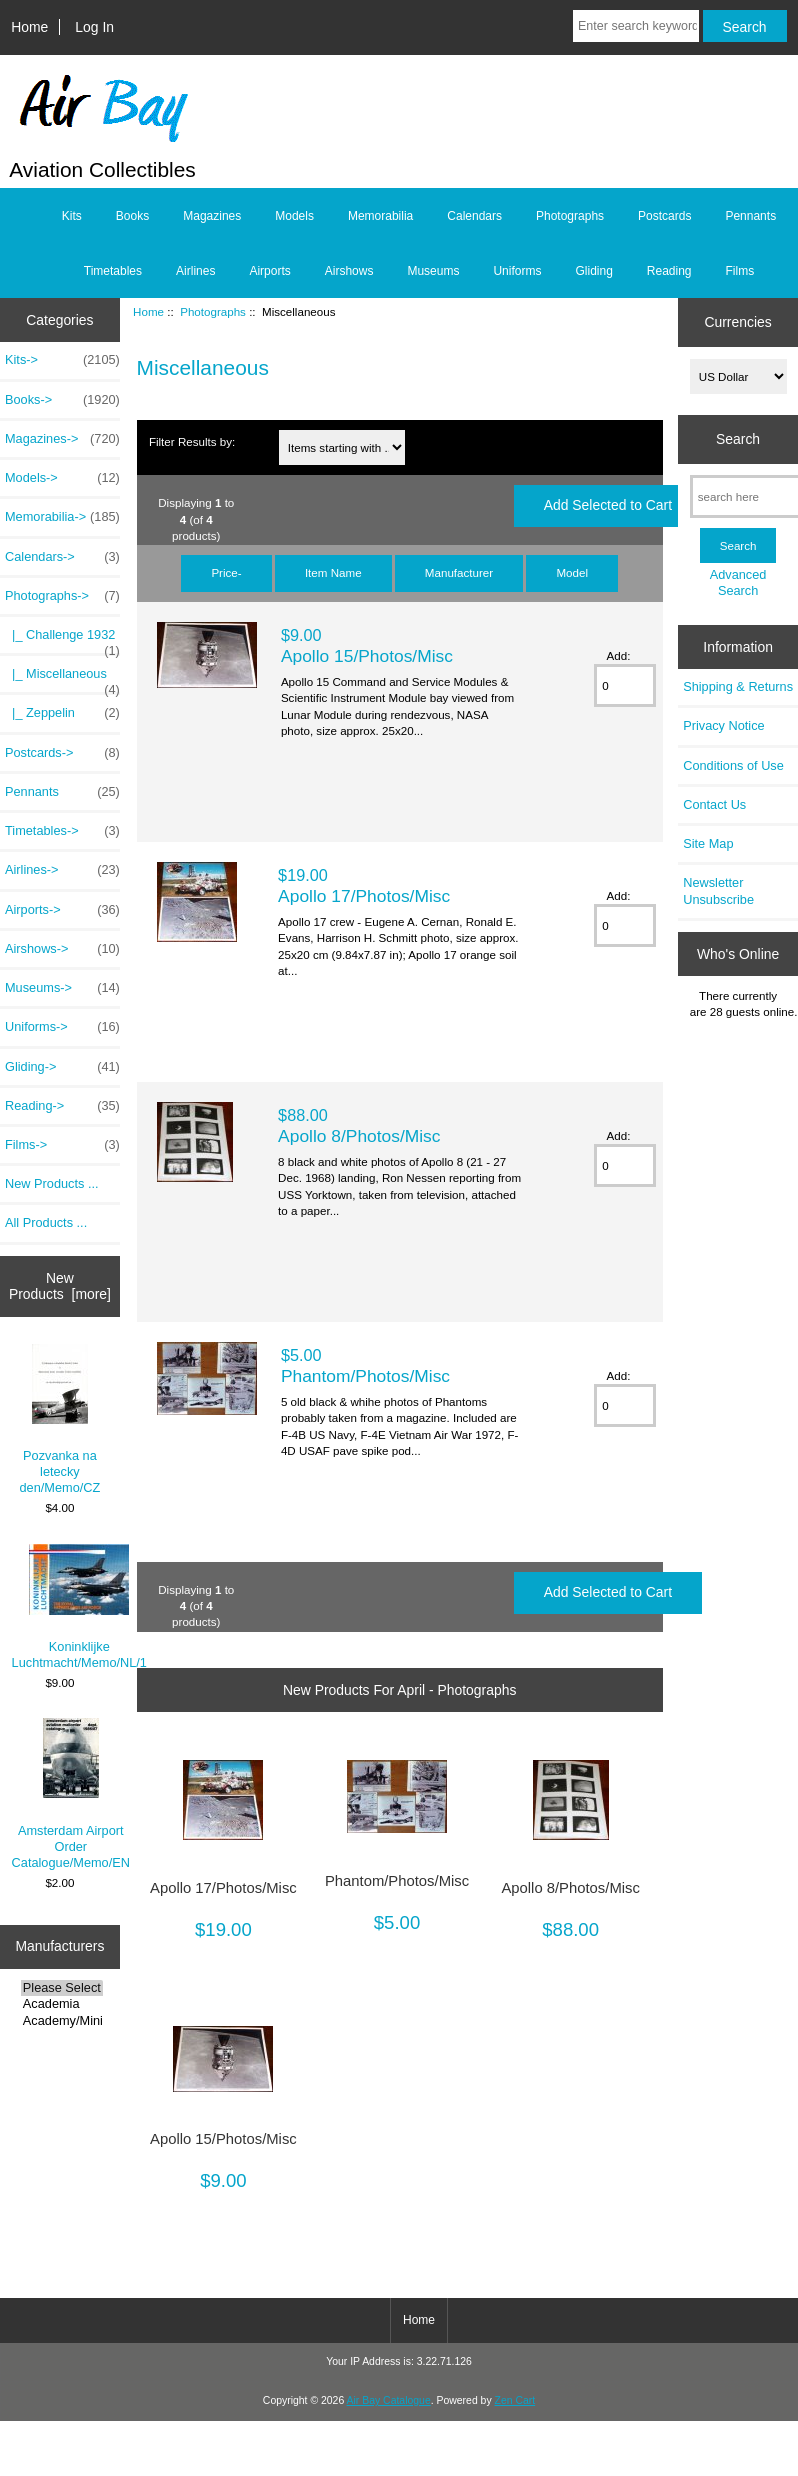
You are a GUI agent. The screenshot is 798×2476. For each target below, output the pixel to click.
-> (62, 596)
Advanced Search (738, 582)
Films (740, 271)
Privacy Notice (723, 725)
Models (294, 216)
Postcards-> (62, 753)
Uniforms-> (62, 1027)
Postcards (664, 216)
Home (29, 27)
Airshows (349, 271)
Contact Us (714, 804)
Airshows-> (62, 949)
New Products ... (52, 1183)
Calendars (474, 216)
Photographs (213, 311)
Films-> (62, 1145)
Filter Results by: (192, 441)
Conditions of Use (733, 765)
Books (132, 216)
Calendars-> (62, 557)
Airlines (195, 271)
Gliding (593, 271)
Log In (94, 27)
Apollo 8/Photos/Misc (359, 1136)
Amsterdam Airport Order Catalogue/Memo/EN (71, 1794)
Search (738, 439)
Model (572, 572)
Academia (62, 2004)
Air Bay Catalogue (389, 2400)
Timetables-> (62, 831)
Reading (669, 271)
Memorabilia (380, 216)
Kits (72, 216)
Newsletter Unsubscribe (718, 890)
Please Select (62, 1988)
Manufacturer (459, 572)
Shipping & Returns (738, 686)
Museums (433, 271)
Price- (226, 572)
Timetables (113, 271)
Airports (269, 271)
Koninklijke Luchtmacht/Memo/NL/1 (79, 1607)
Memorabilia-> (62, 517)
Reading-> (62, 1106)
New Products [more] (60, 1286)
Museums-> (62, 988)
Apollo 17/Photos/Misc (364, 896)
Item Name (333, 572)
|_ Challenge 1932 (62, 640)
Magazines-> (62, 439)
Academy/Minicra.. (62, 2021)
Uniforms (517, 271)
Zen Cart (515, 2400)
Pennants (750, 216)
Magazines (212, 216)
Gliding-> (62, 1067)
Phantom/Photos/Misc (365, 1376)
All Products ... (46, 1222)
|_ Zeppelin (62, 713)
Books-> (62, 400)
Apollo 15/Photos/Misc (367, 656)
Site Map (708, 843)
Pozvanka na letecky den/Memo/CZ (60, 1420)
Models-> (62, 478)
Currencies (737, 322)
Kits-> (62, 360)
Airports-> (62, 910)
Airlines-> (62, 870)
